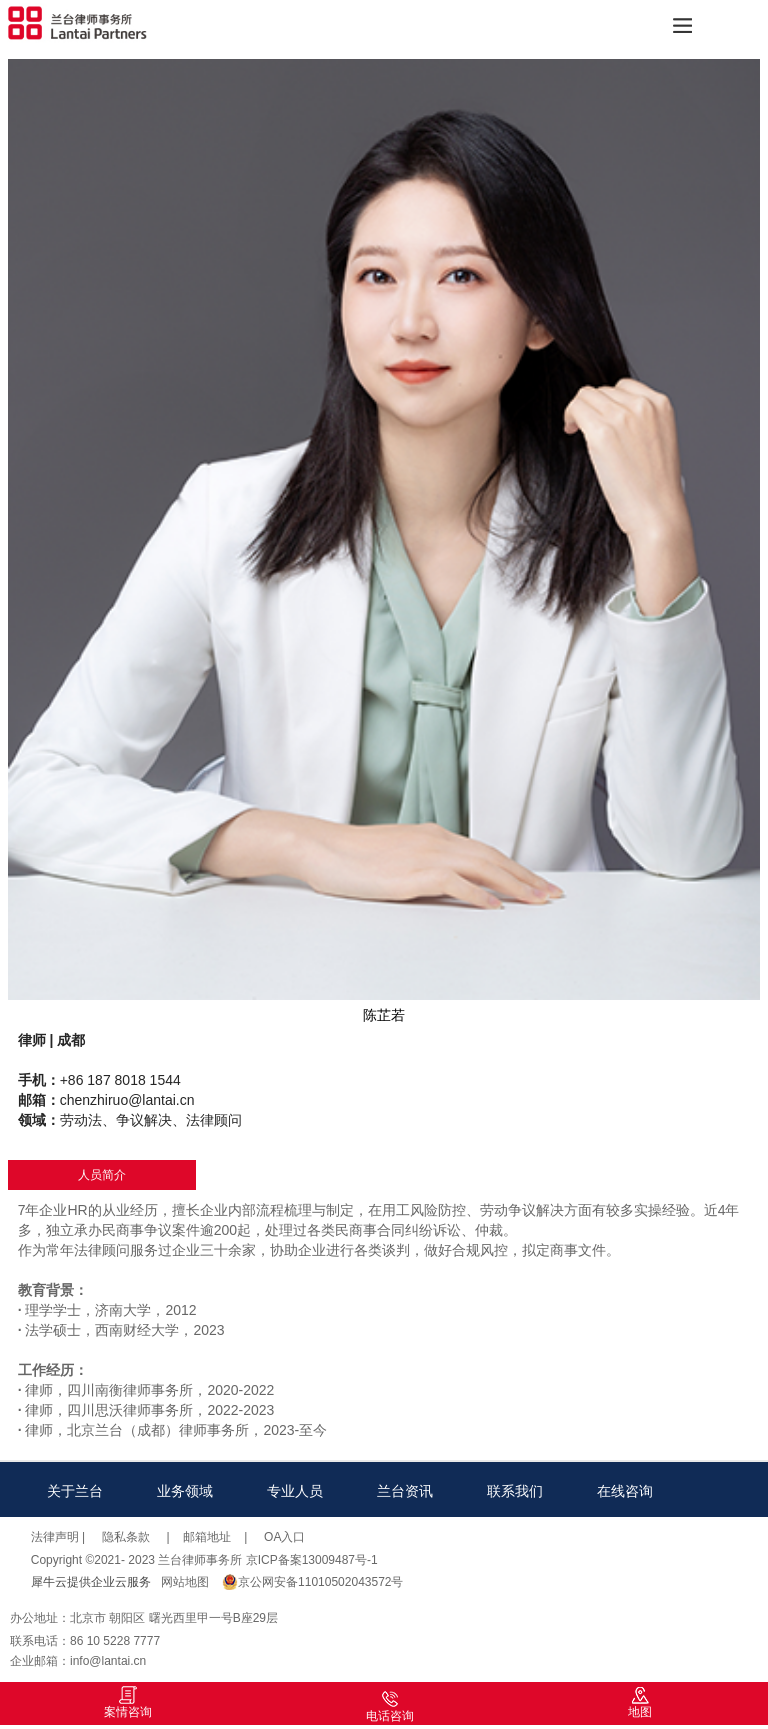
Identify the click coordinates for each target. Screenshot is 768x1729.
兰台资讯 (405, 1491)
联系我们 (515, 1491)
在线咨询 (625, 1491)
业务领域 (185, 1491)
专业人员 (295, 1491)
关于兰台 (75, 1491)
